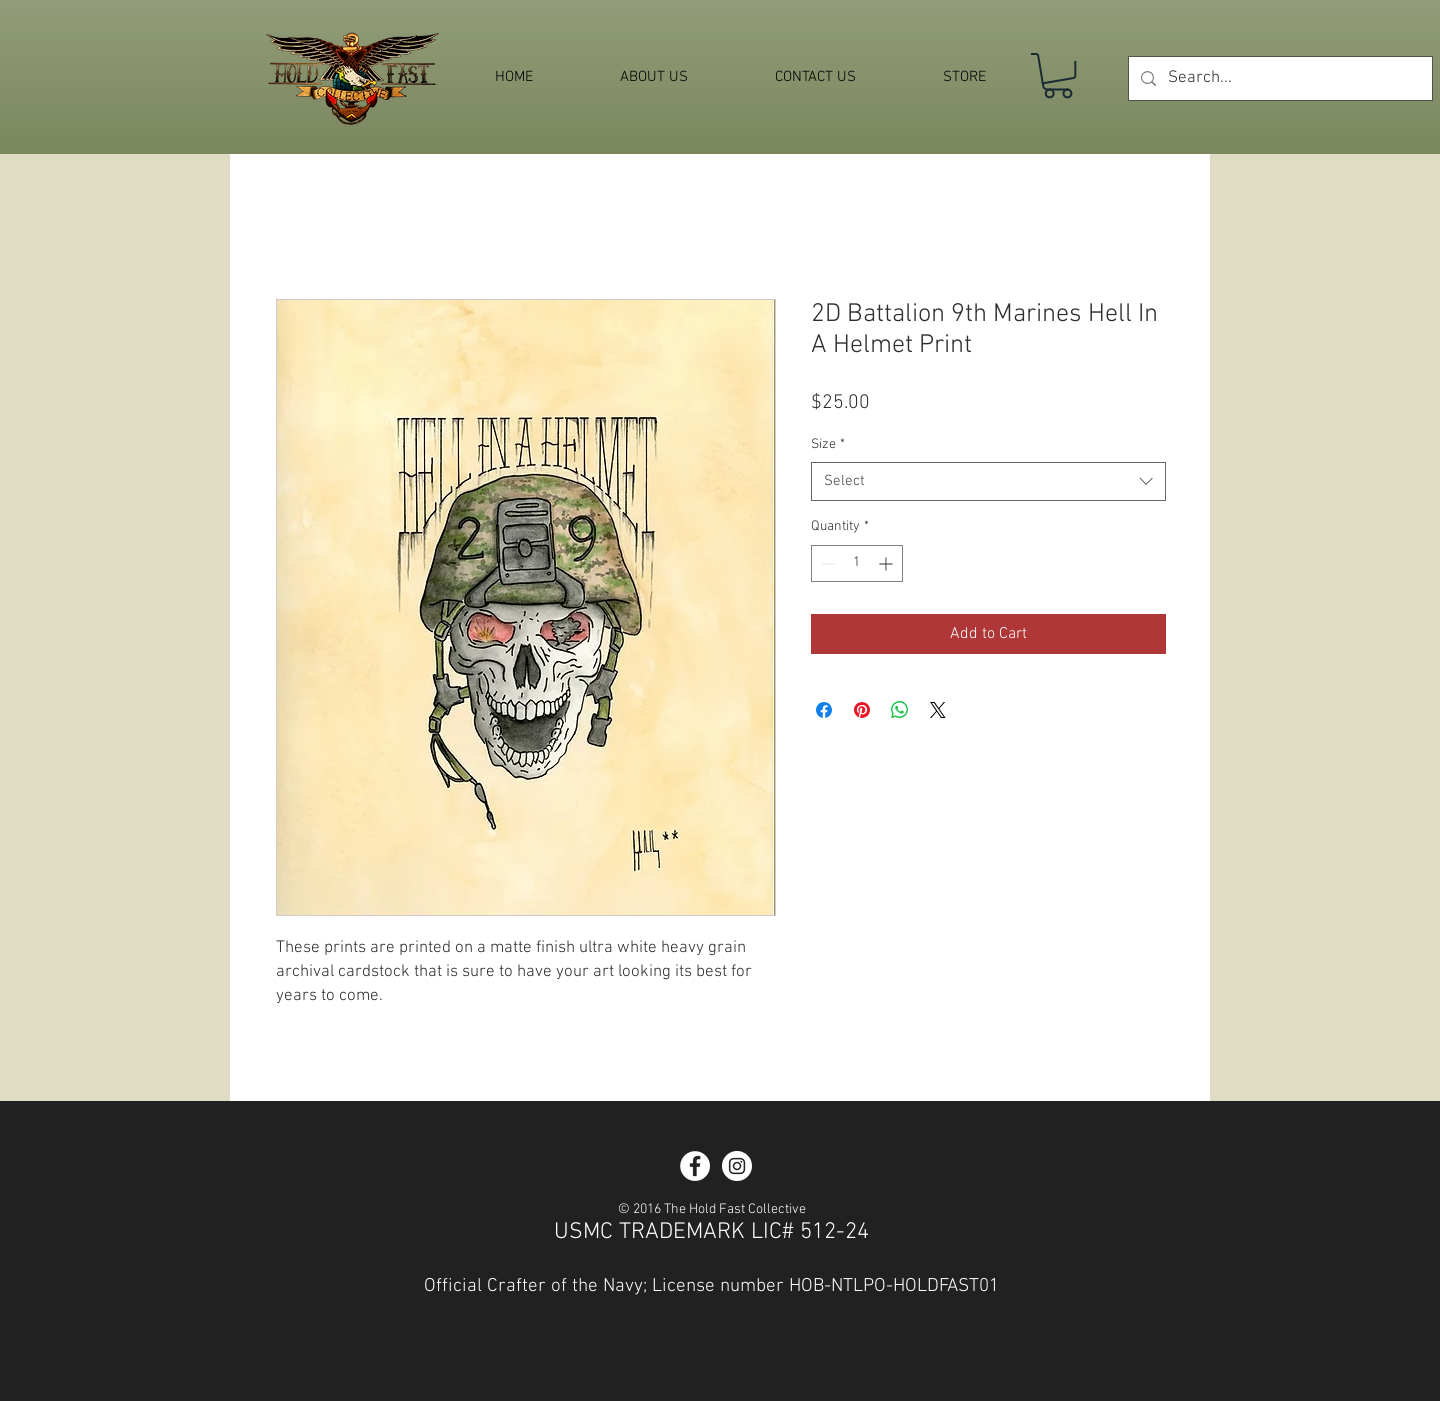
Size (828, 444)
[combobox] (988, 481)
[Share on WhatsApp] (900, 710)
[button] (1058, 75)
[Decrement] (826, 563)
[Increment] (887, 563)
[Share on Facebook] (824, 710)
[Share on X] (938, 710)
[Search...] (1279, 78)
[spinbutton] (857, 563)
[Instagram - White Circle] (737, 1166)
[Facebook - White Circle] (695, 1166)
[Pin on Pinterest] (862, 710)
